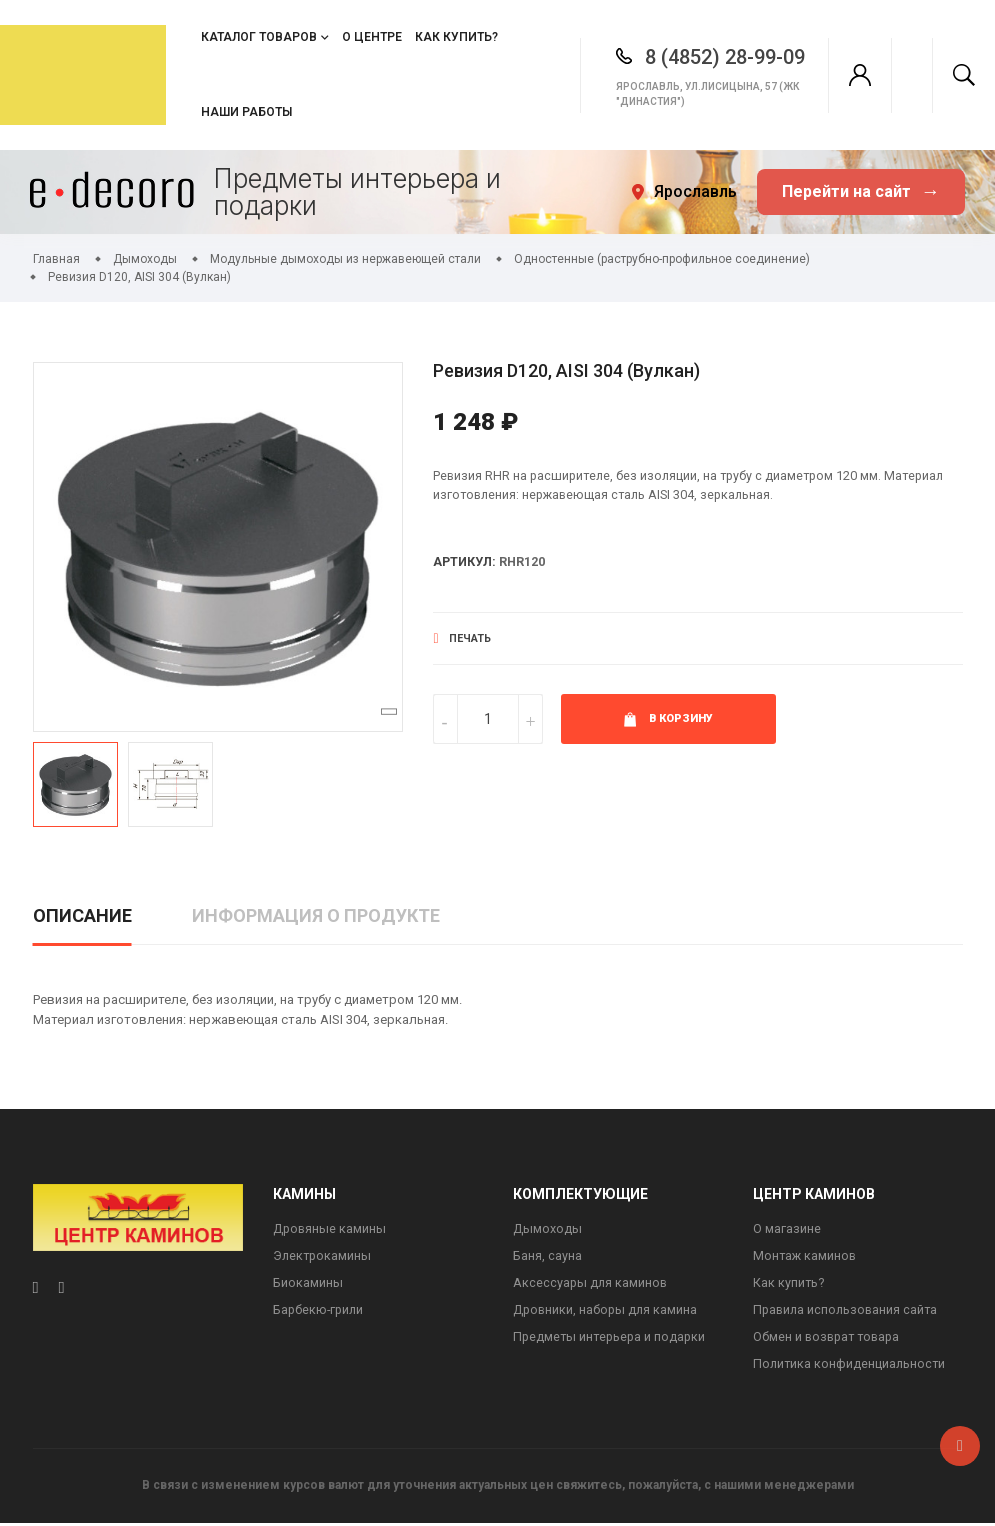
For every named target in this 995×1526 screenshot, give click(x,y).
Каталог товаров (259, 37)
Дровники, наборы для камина (607, 1312)
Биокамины (308, 1284)
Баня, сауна (547, 1257)
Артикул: (465, 563)
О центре (372, 37)
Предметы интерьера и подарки (611, 1339)
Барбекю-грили (320, 1312)
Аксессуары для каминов (591, 1284)
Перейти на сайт (861, 192)
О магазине (787, 1229)
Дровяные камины (330, 1229)
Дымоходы (547, 1229)
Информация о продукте (316, 915)
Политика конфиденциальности (851, 1367)
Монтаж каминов (806, 1257)
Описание (82, 915)
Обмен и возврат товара (829, 1339)
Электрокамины (323, 1257)
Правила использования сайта (848, 1312)
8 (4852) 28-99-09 (699, 57)
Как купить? (456, 37)
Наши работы (246, 112)
